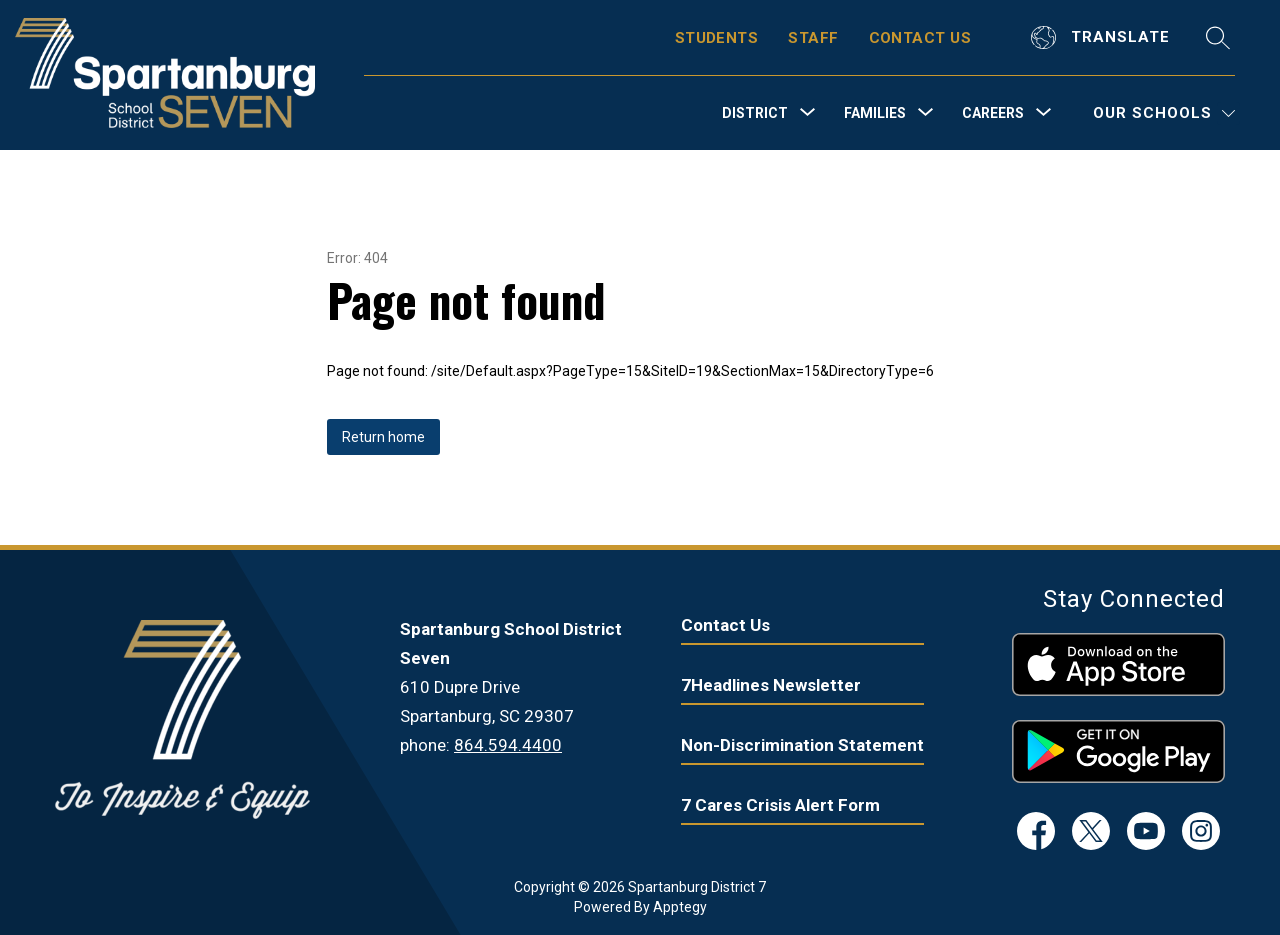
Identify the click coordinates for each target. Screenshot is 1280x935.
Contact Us (725, 625)
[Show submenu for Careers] (993, 113)
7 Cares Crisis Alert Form (780, 805)
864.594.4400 (508, 745)
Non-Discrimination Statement (802, 745)
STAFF (813, 38)
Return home (383, 437)
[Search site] (1218, 37)
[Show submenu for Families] (875, 113)
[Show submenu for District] (755, 113)
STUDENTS (717, 38)
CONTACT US (920, 38)
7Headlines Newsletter (771, 685)
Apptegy (680, 907)
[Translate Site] (1103, 37)
